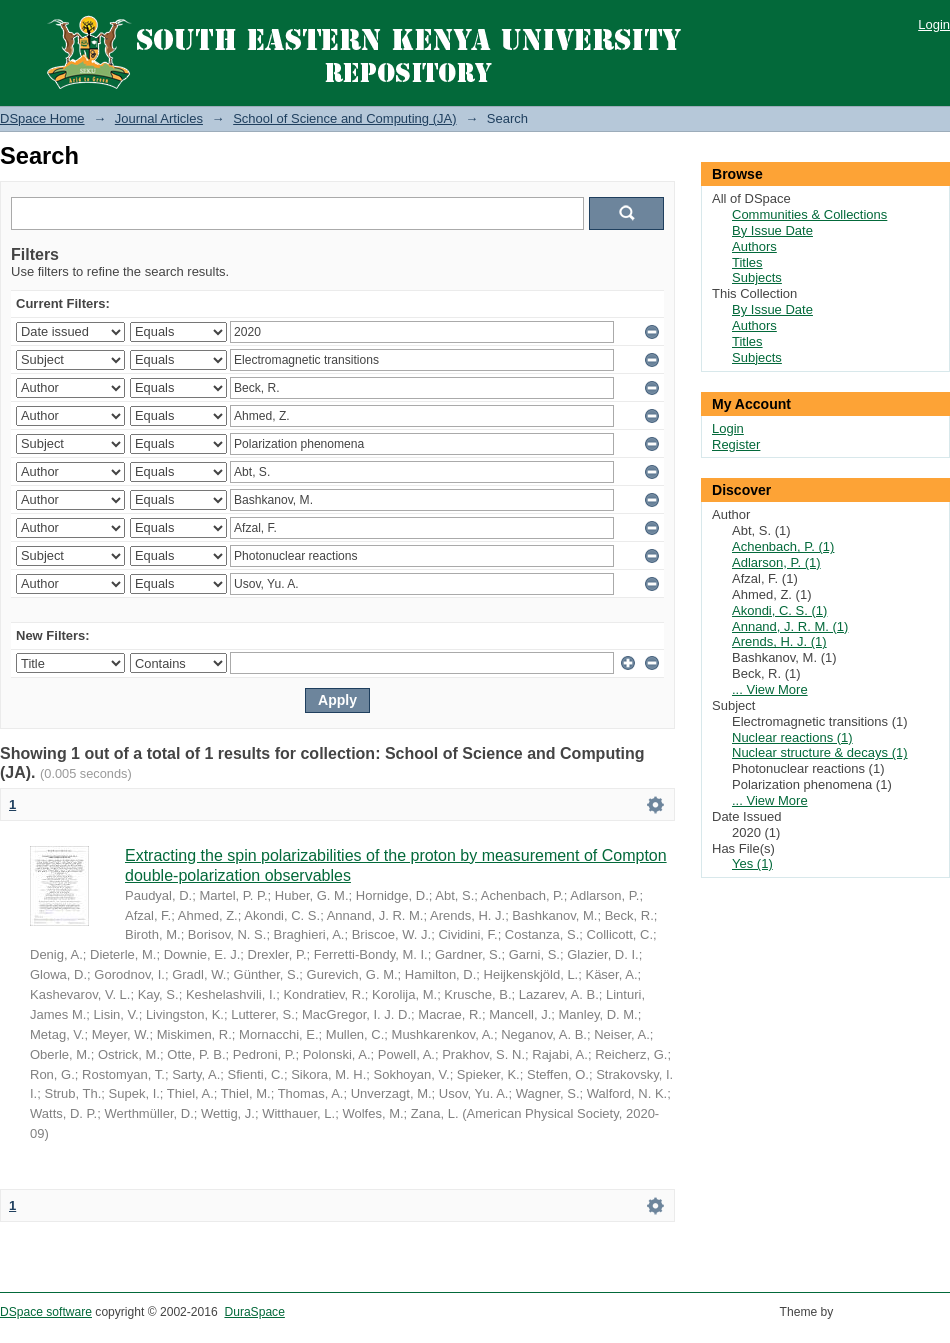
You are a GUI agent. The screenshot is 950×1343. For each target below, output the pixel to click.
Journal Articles (159, 118)
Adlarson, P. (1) (776, 562)
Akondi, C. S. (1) (779, 610)
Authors (754, 246)
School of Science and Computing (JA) (344, 118)
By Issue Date (772, 230)
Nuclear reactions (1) (792, 737)
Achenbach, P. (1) (783, 546)
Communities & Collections (809, 214)
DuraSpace (254, 1312)
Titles (747, 262)
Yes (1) (752, 863)
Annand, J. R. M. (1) (790, 626)
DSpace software (46, 1312)
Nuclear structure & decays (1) (820, 752)
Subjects (757, 277)
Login (934, 24)
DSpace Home (42, 118)
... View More (770, 689)
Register (736, 444)
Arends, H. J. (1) (779, 641)
